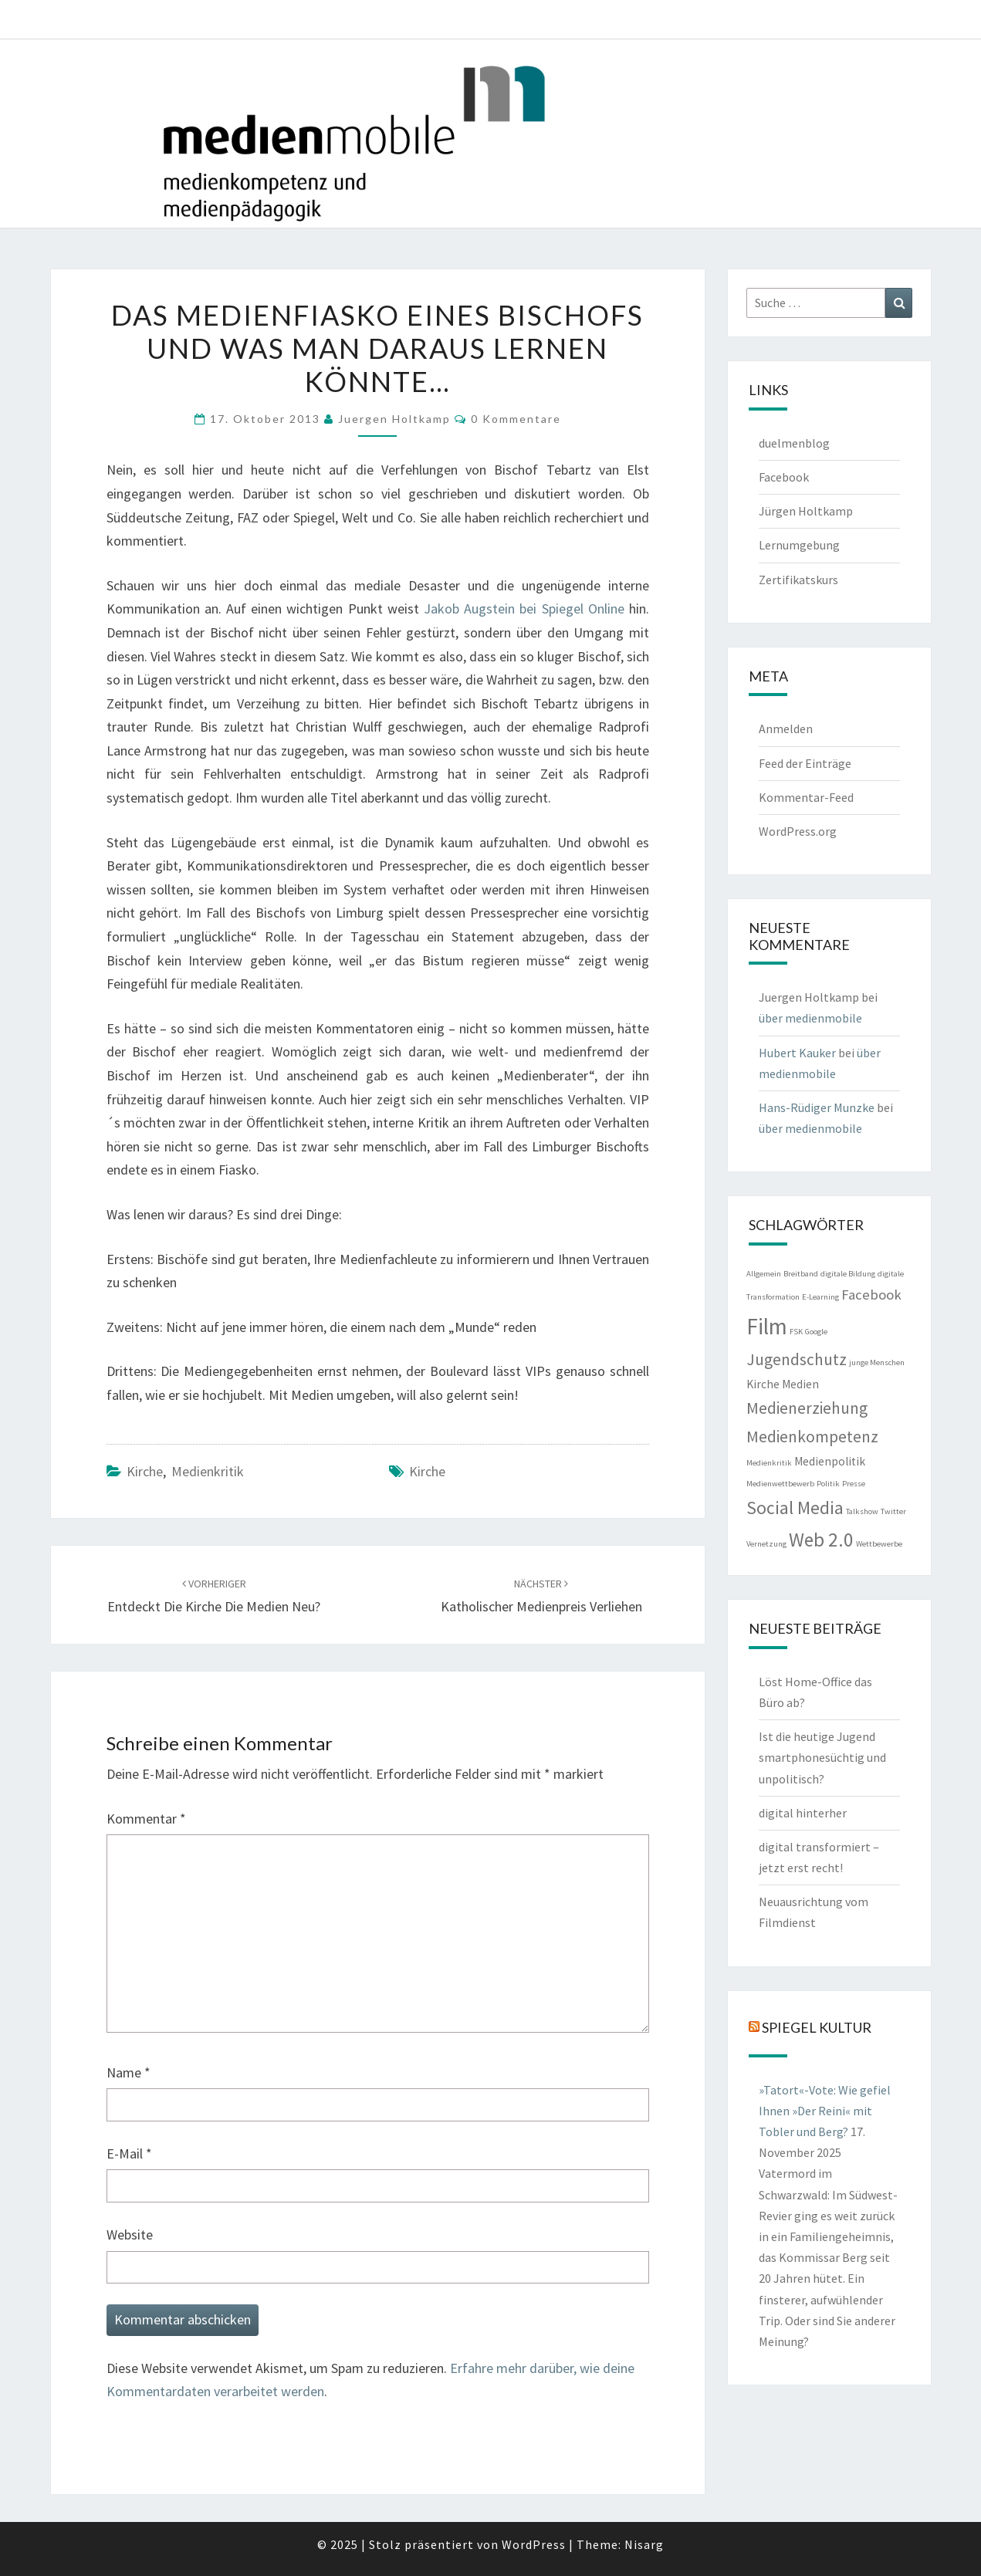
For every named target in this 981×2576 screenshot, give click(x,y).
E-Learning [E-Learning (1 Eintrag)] (820, 1297)
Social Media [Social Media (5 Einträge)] (795, 1507)
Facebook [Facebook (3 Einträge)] (871, 1294)
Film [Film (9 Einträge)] (766, 1326)
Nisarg (644, 2544)
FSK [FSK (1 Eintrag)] (796, 1332)
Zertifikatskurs (798, 579)
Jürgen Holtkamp (806, 511)
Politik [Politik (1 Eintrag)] (828, 1484)
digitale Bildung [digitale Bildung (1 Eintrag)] (847, 1274)
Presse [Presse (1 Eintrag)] (853, 1484)
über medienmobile (810, 1018)
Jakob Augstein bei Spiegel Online (524, 608)
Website (130, 2234)
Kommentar (146, 1818)
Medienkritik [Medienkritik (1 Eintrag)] (769, 1463)
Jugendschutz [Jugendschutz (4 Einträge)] (796, 1359)
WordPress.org (798, 831)
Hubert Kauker (797, 1052)
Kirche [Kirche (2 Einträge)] (763, 1384)
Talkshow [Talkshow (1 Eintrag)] (862, 1511)
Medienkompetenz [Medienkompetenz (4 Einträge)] (812, 1436)
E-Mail (129, 2153)
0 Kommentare (516, 418)
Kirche (145, 1471)
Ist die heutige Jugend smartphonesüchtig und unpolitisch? (822, 1757)
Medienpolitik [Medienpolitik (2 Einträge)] (829, 1461)
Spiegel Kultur (816, 2026)
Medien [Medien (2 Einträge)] (800, 1384)
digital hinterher (803, 1812)
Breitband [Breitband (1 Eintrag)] (800, 1274)
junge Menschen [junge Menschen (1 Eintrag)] (877, 1362)
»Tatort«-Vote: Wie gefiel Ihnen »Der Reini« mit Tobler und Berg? (825, 2110)
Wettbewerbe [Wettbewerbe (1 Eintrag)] (879, 1544)
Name (129, 2072)
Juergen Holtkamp (394, 418)
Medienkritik (207, 1471)
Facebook (784, 477)
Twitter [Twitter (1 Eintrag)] (893, 1511)
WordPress (534, 2544)
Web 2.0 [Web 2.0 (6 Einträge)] (821, 1539)
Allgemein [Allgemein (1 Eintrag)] (763, 1274)
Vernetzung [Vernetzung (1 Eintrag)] (766, 1544)
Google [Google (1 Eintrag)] (816, 1332)
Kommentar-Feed (806, 797)
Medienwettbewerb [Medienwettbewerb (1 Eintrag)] (780, 1484)
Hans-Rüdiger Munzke (816, 1107)
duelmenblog (794, 443)
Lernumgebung (799, 545)
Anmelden (786, 728)
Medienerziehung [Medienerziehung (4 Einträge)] (807, 1408)
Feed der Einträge (805, 763)
